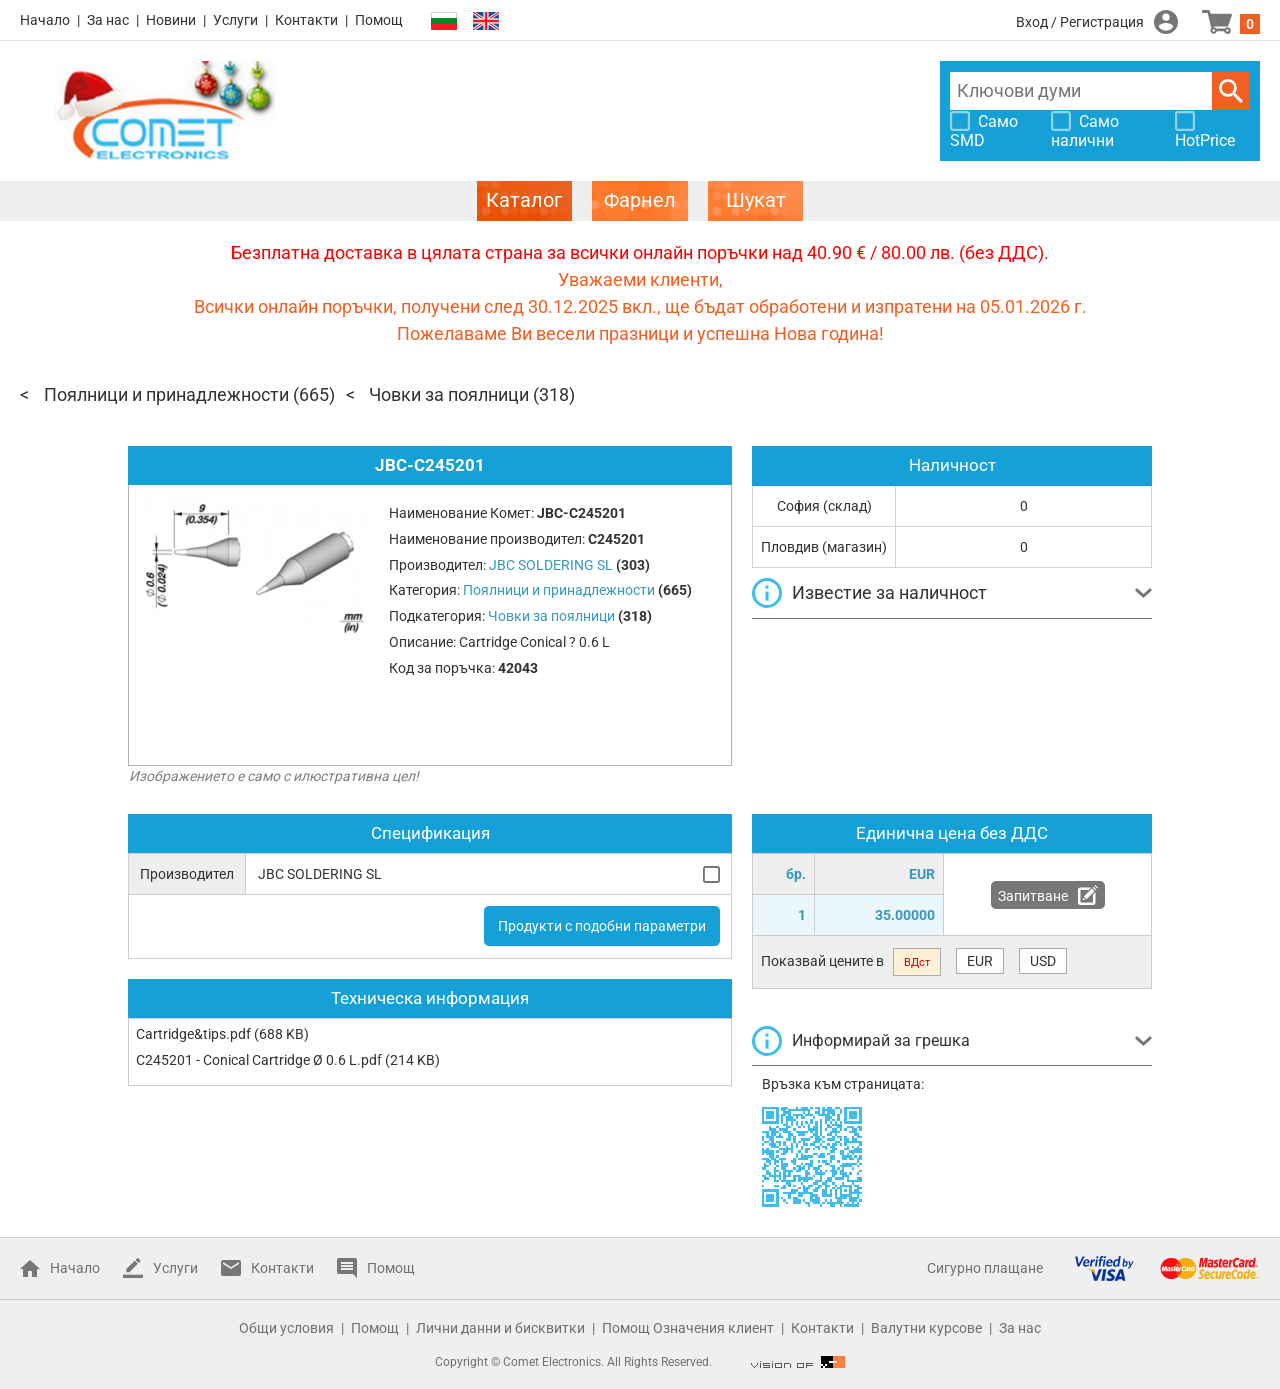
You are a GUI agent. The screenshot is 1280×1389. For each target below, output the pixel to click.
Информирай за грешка (881, 1040)
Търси (1231, 91)
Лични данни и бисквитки (500, 1328)
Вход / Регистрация (1080, 22)
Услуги (235, 20)
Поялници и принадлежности (166, 394)
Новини (171, 20)
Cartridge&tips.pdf (193, 1034)
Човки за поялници (449, 394)
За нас (108, 20)
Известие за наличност (889, 592)
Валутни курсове (926, 1328)
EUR (980, 961)
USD (1043, 961)
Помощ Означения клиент (688, 1328)
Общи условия (286, 1328)
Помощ (379, 20)
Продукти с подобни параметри (602, 926)
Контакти (306, 20)
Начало (45, 20)
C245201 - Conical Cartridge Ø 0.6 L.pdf (259, 1060)
